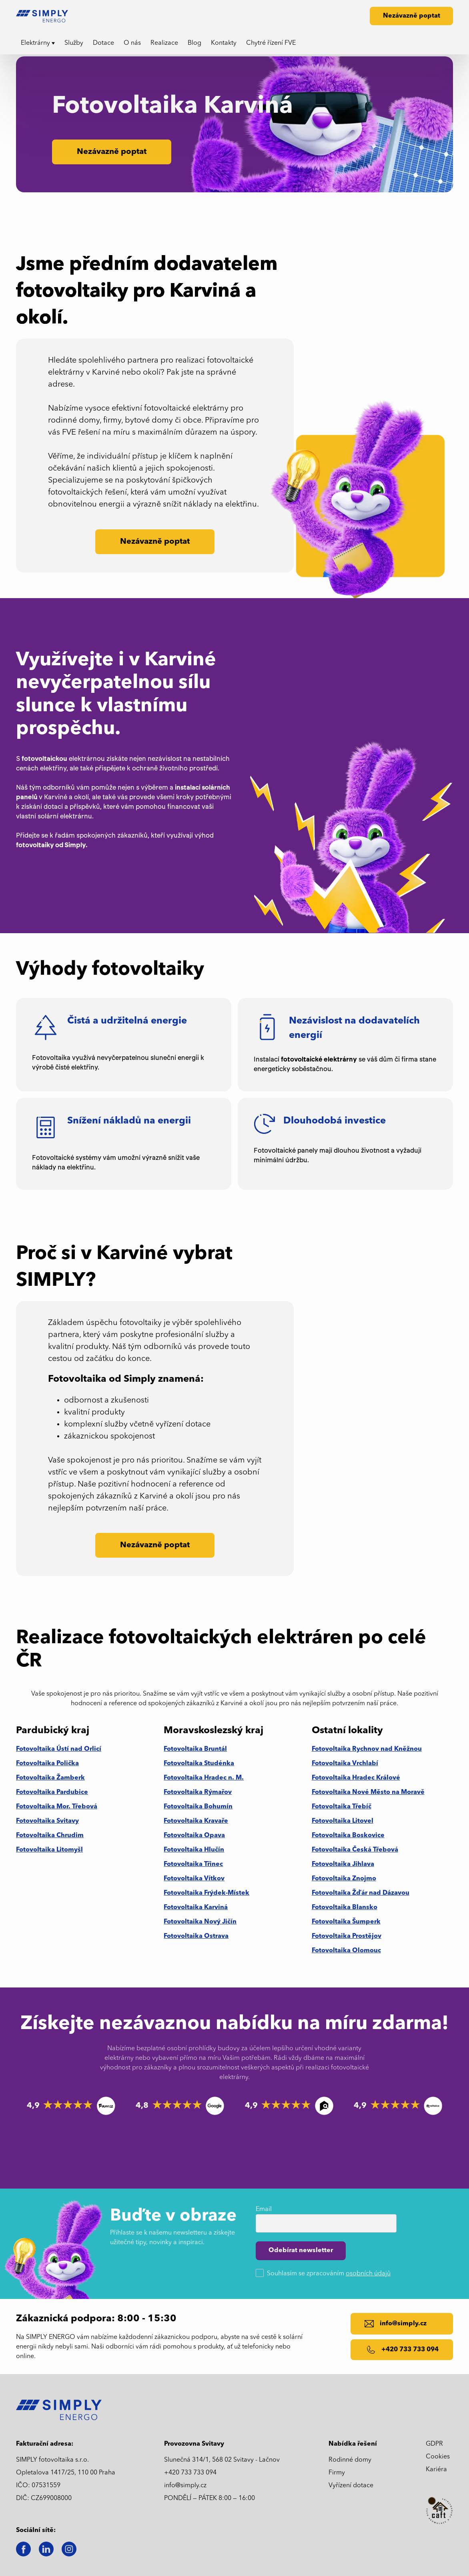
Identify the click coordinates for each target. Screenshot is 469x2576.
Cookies (438, 2457)
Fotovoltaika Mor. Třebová (56, 1807)
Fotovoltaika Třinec (193, 1864)
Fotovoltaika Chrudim (50, 1835)
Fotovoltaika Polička (47, 1763)
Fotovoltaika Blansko (344, 1907)
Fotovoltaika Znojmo (344, 1879)
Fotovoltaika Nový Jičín (200, 1922)
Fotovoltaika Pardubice (52, 1792)
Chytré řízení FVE (271, 43)
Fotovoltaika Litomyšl (49, 1850)
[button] (38, 43)
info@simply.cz (185, 2485)
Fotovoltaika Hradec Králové (356, 1778)
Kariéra (436, 2469)
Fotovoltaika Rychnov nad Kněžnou (367, 1749)
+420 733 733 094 (190, 2473)
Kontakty (224, 43)
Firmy (337, 2473)
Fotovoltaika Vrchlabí (345, 1763)
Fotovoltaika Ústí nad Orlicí (58, 1749)
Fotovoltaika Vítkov (194, 1879)
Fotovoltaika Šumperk (346, 1922)
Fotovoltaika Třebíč (341, 1807)
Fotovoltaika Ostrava (196, 1936)
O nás (132, 43)
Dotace (103, 43)
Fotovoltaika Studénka (199, 1763)
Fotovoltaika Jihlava (343, 1864)
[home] (45, 16)
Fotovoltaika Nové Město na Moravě (368, 1792)
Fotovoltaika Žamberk (50, 1778)
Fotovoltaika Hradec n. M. (204, 1778)
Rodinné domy (350, 2460)
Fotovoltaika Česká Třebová (355, 1850)
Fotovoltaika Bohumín (198, 1807)
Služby (73, 43)
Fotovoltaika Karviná (196, 1907)
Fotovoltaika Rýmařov (198, 1792)
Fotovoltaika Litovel (342, 1821)
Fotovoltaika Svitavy (47, 1821)
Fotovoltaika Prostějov (346, 1936)
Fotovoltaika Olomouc (346, 1950)
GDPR (434, 2444)
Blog (194, 43)
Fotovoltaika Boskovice (348, 1835)
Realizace (164, 43)
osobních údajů (368, 2274)
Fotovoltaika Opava (194, 1835)
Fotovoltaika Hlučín (194, 1850)
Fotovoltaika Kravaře (196, 1821)
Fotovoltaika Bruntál (195, 1749)
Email (264, 2209)
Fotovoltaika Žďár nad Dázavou (360, 1893)
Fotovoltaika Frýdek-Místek (206, 1893)
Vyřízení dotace (351, 2485)
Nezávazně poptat (411, 16)
